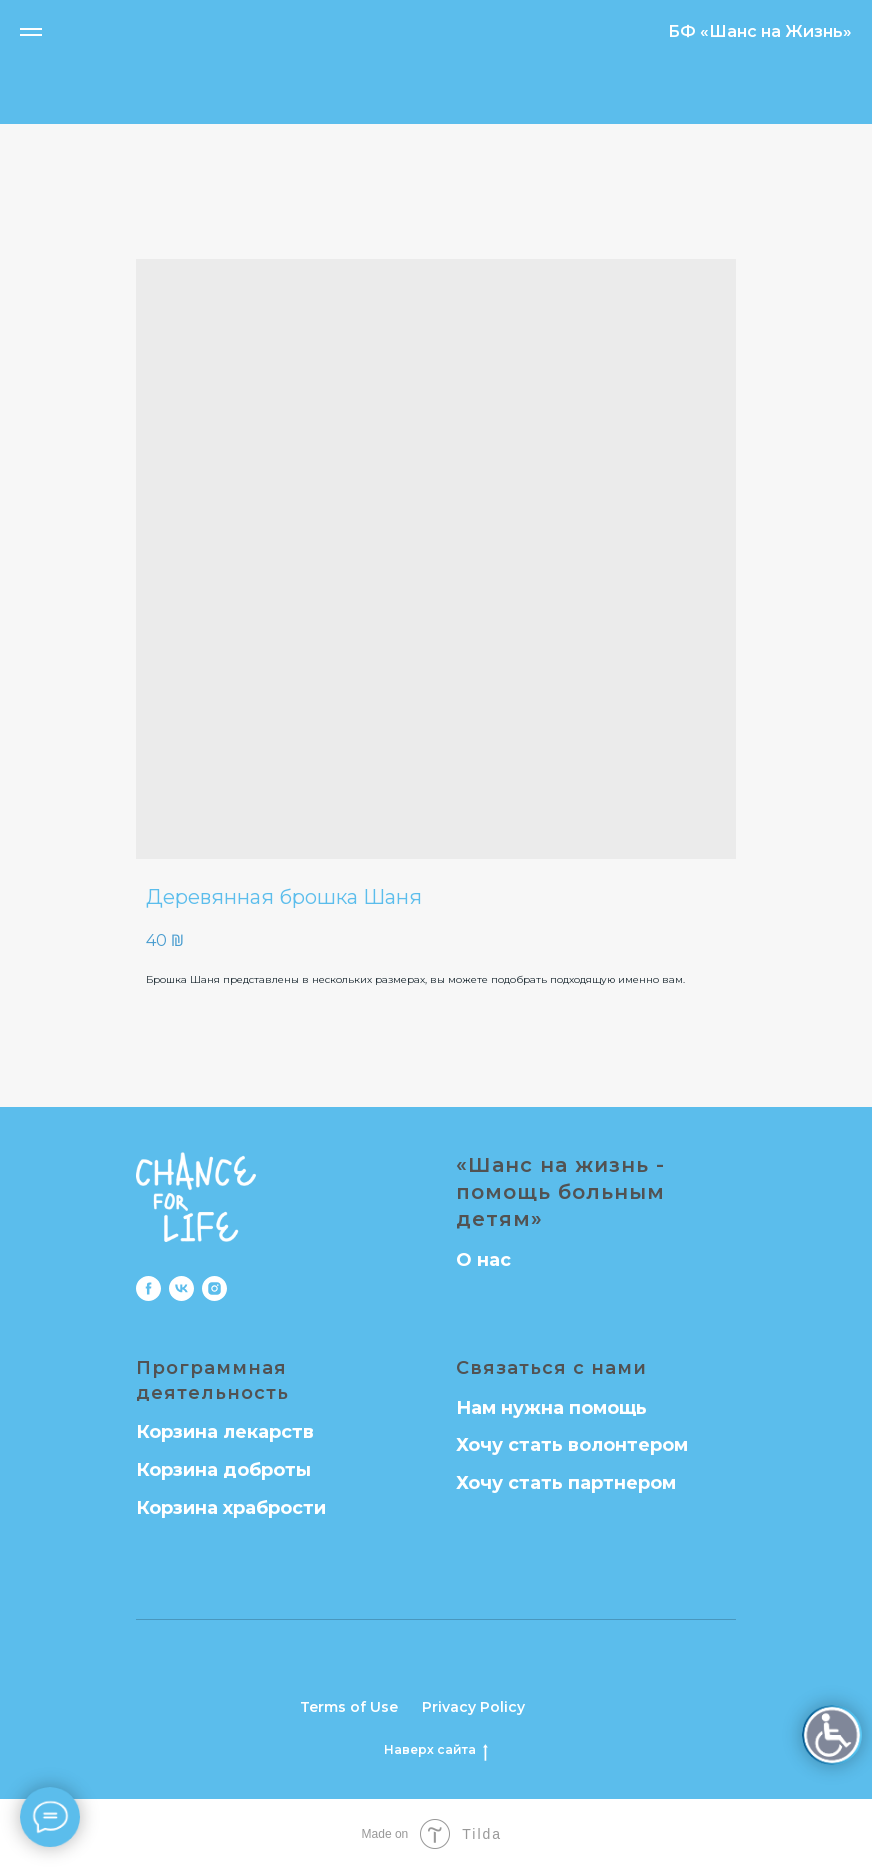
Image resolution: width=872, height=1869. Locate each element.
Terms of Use (349, 1707)
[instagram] (214, 1288)
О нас (483, 1260)
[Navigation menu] (31, 32)
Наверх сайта (436, 1750)
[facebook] (148, 1288)
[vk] (181, 1288)
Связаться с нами (551, 1368)
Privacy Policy (473, 1707)
